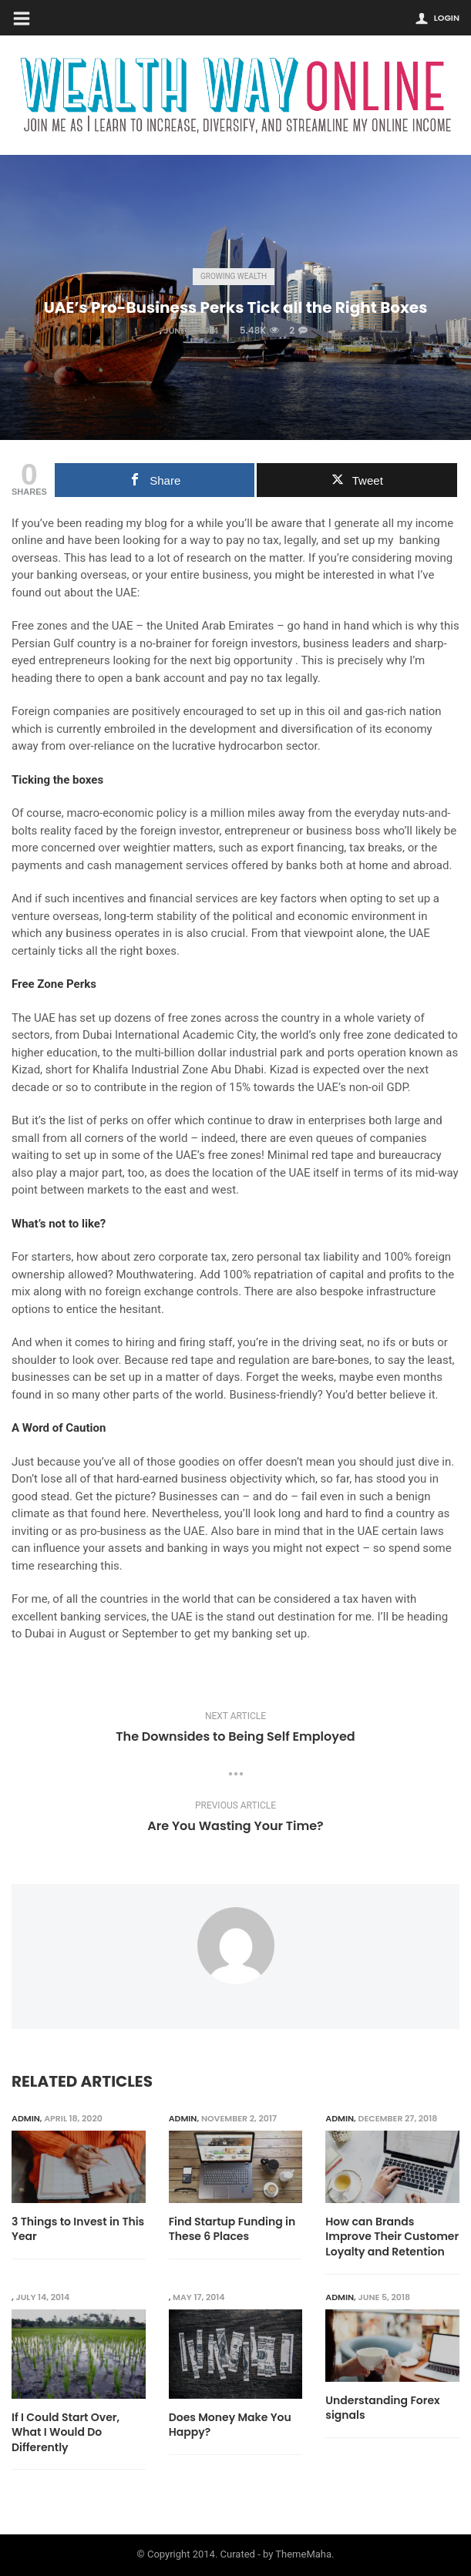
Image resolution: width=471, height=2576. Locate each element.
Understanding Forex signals (382, 2408)
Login (446, 18)
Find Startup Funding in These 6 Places (232, 2230)
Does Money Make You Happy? (230, 2425)
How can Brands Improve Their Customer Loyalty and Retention (392, 2237)
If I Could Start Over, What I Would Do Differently (65, 2432)
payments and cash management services (120, 865)
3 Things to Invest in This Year (78, 2230)
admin (26, 2118)
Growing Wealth (233, 276)
